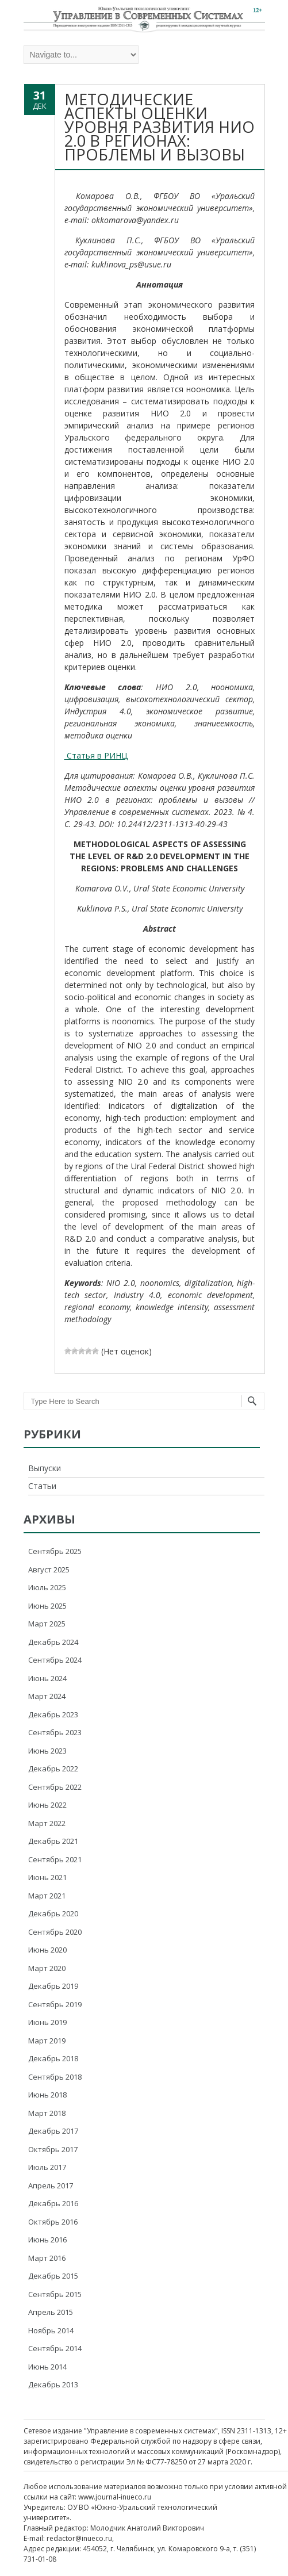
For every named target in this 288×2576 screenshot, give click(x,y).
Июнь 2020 (47, 1950)
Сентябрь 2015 (55, 2294)
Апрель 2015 (50, 2312)
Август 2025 (49, 1569)
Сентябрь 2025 (55, 1551)
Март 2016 (47, 2258)
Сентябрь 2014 (55, 2348)
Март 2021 (47, 1895)
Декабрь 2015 (53, 2276)
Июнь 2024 (47, 1678)
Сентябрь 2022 (55, 1787)
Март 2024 (47, 1696)
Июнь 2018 (47, 2094)
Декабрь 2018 (53, 2058)
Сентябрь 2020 (55, 1932)
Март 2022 (47, 1823)
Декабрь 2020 (53, 1913)
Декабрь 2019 (53, 1986)
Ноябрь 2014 (51, 2330)
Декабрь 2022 (53, 1768)
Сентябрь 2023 (55, 1732)
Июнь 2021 (47, 1877)
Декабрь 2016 (53, 2203)
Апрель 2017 (50, 2185)
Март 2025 (47, 1623)
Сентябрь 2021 (55, 1859)
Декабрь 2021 (53, 1841)
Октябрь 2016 (53, 2222)
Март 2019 (47, 2040)
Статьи (42, 1485)
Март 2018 (47, 2113)
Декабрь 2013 (53, 2384)
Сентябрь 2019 (55, 2004)
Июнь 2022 (47, 1805)
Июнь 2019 (47, 2022)
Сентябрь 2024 (55, 1660)
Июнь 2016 (47, 2239)
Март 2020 (47, 1968)
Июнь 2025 (47, 1606)
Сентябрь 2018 (55, 2077)
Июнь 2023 (47, 1751)
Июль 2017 (47, 2167)
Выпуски (44, 1468)
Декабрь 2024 (53, 1642)
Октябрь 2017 (53, 2149)
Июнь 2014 (47, 2366)
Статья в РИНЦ (96, 755)
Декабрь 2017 (53, 2131)
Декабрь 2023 (53, 1714)
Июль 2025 (47, 1587)
